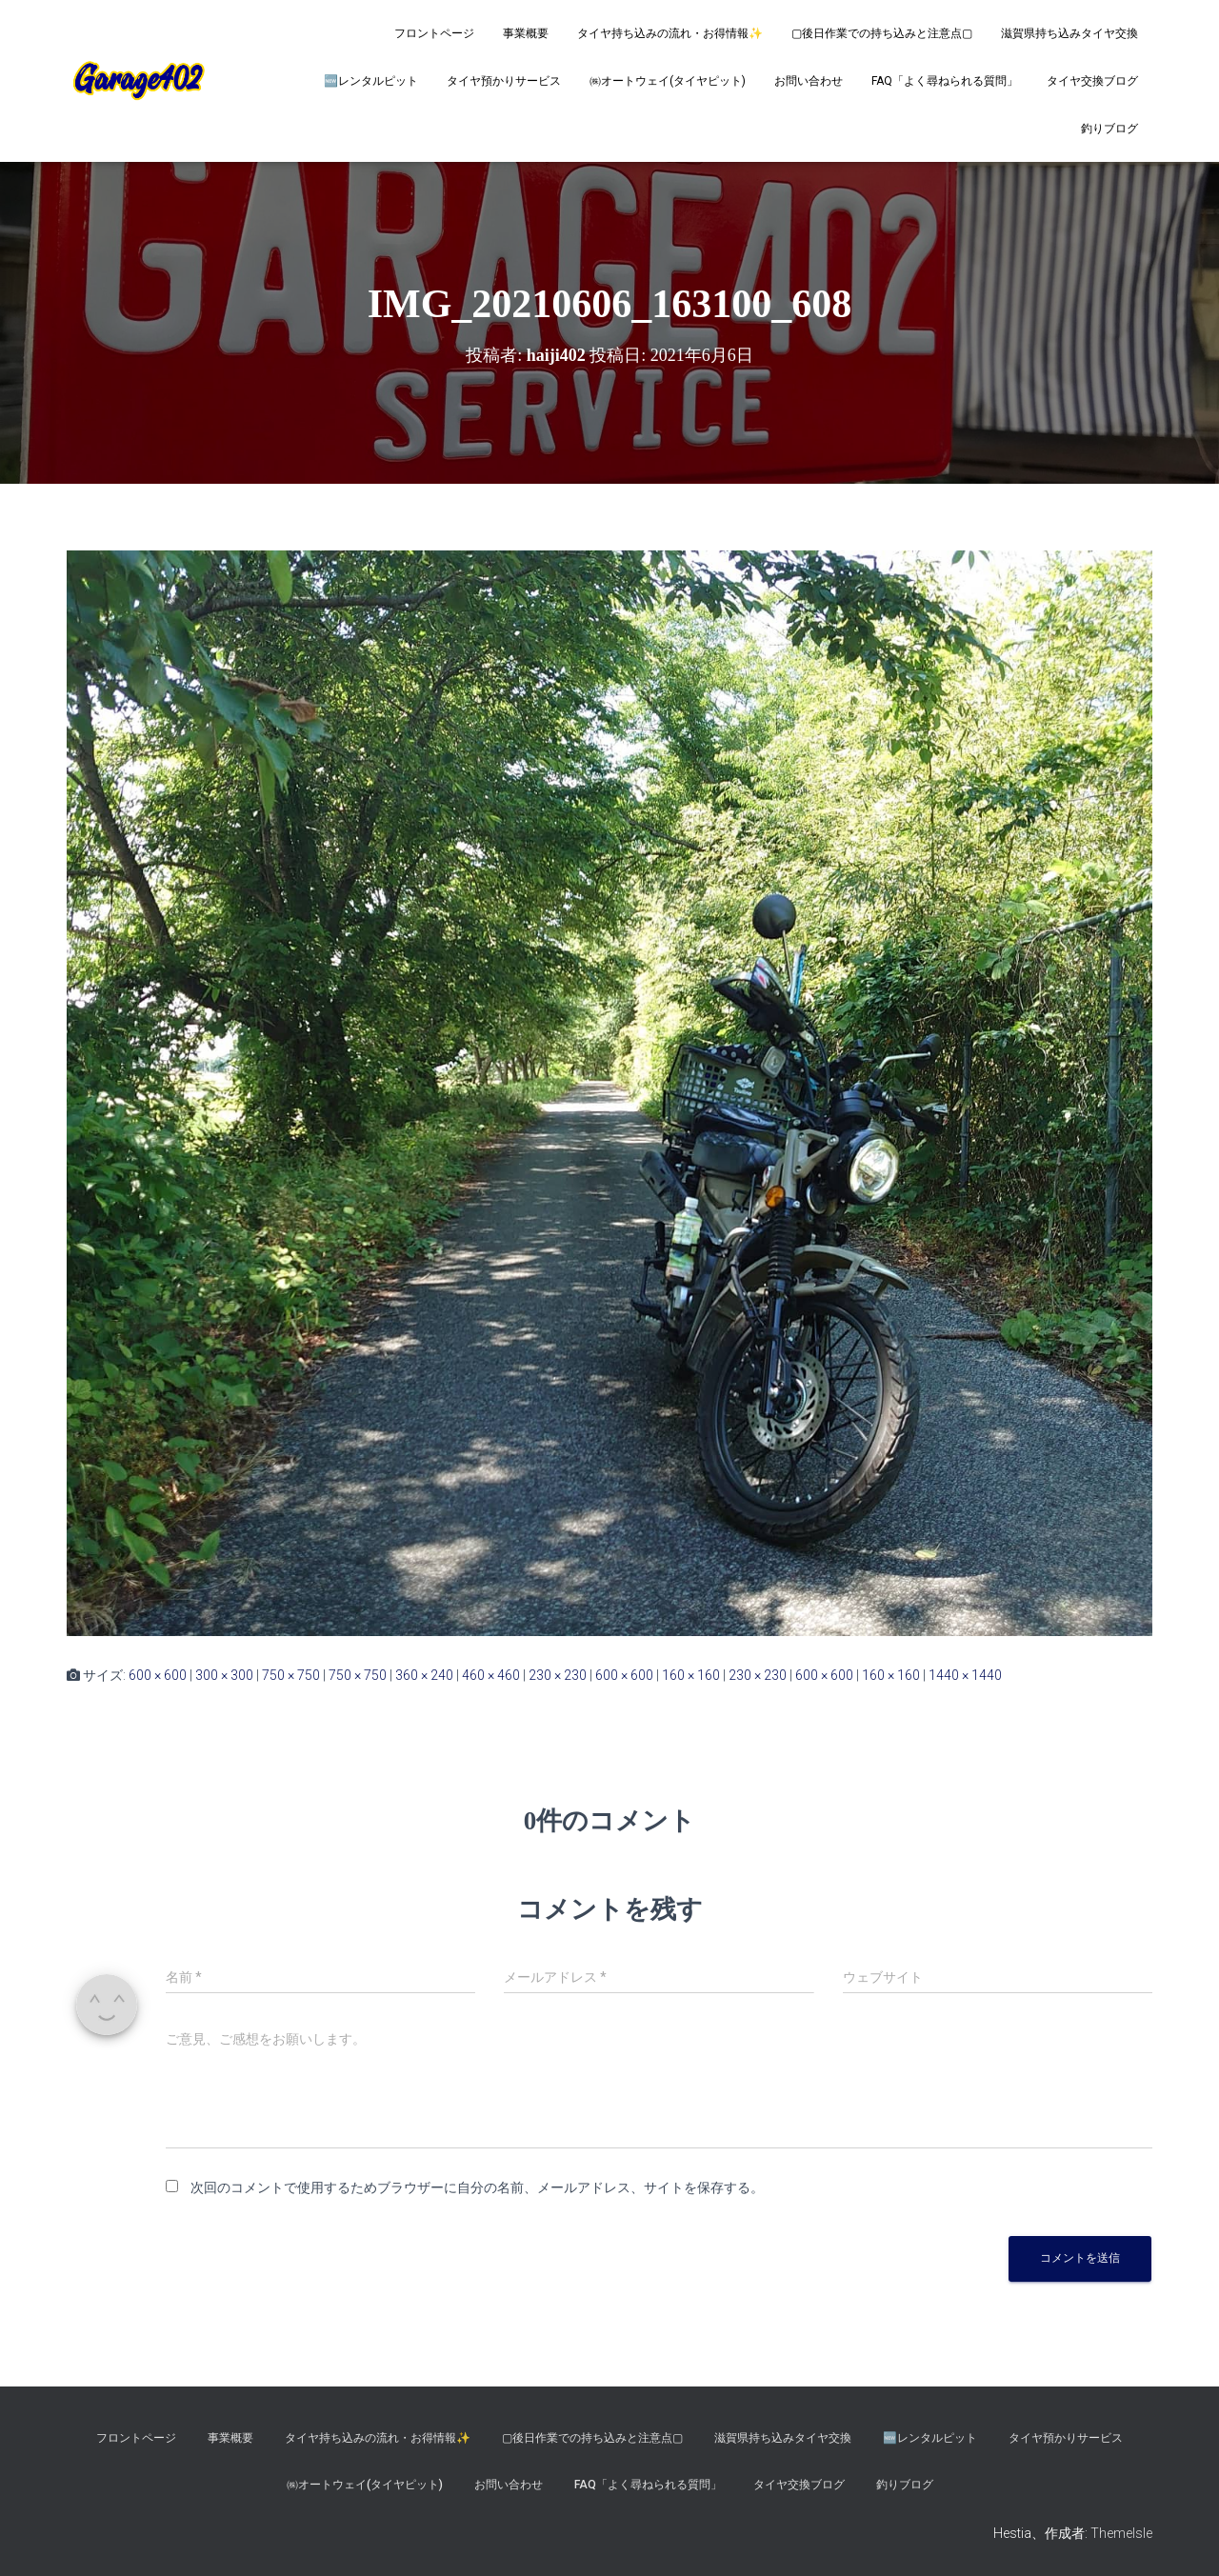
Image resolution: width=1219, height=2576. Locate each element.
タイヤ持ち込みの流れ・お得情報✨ (670, 33)
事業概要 (526, 33)
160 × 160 (691, 1675)
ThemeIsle (1121, 2533)
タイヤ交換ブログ (1092, 81)
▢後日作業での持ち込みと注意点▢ (881, 33)
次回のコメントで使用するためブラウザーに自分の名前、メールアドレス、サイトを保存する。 (477, 2187)
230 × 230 (558, 1675)
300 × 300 (224, 1675)
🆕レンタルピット (371, 81)
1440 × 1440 (965, 1675)
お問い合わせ (808, 81)
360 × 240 (424, 1675)
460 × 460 (491, 1675)
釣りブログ (1109, 128)
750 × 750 (291, 1675)
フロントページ (434, 33)
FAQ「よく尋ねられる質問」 (944, 81)
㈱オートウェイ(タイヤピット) (668, 81)
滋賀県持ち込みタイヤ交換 (1069, 33)
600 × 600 (158, 1675)
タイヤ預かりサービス (504, 81)
